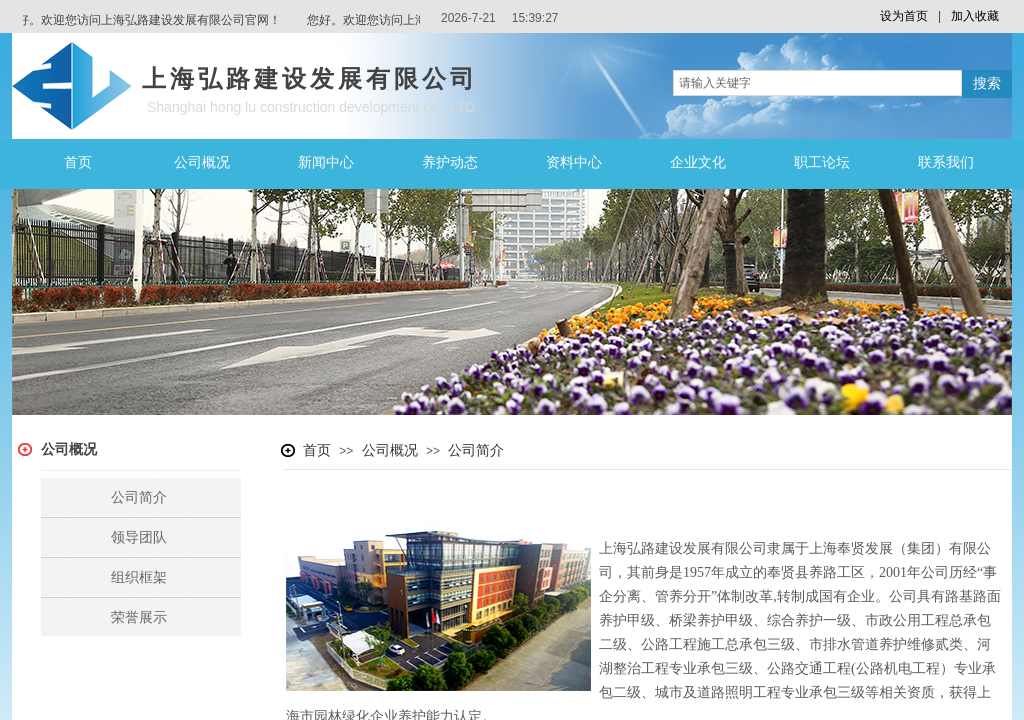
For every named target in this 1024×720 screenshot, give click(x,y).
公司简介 (476, 450)
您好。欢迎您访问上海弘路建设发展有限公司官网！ (145, 20)
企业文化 (698, 162)
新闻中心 (326, 162)
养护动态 (450, 162)
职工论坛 (822, 162)
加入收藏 (975, 16)
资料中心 (574, 162)
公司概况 (202, 162)
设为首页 (904, 16)
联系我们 (946, 162)
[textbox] (817, 83)
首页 (78, 162)
